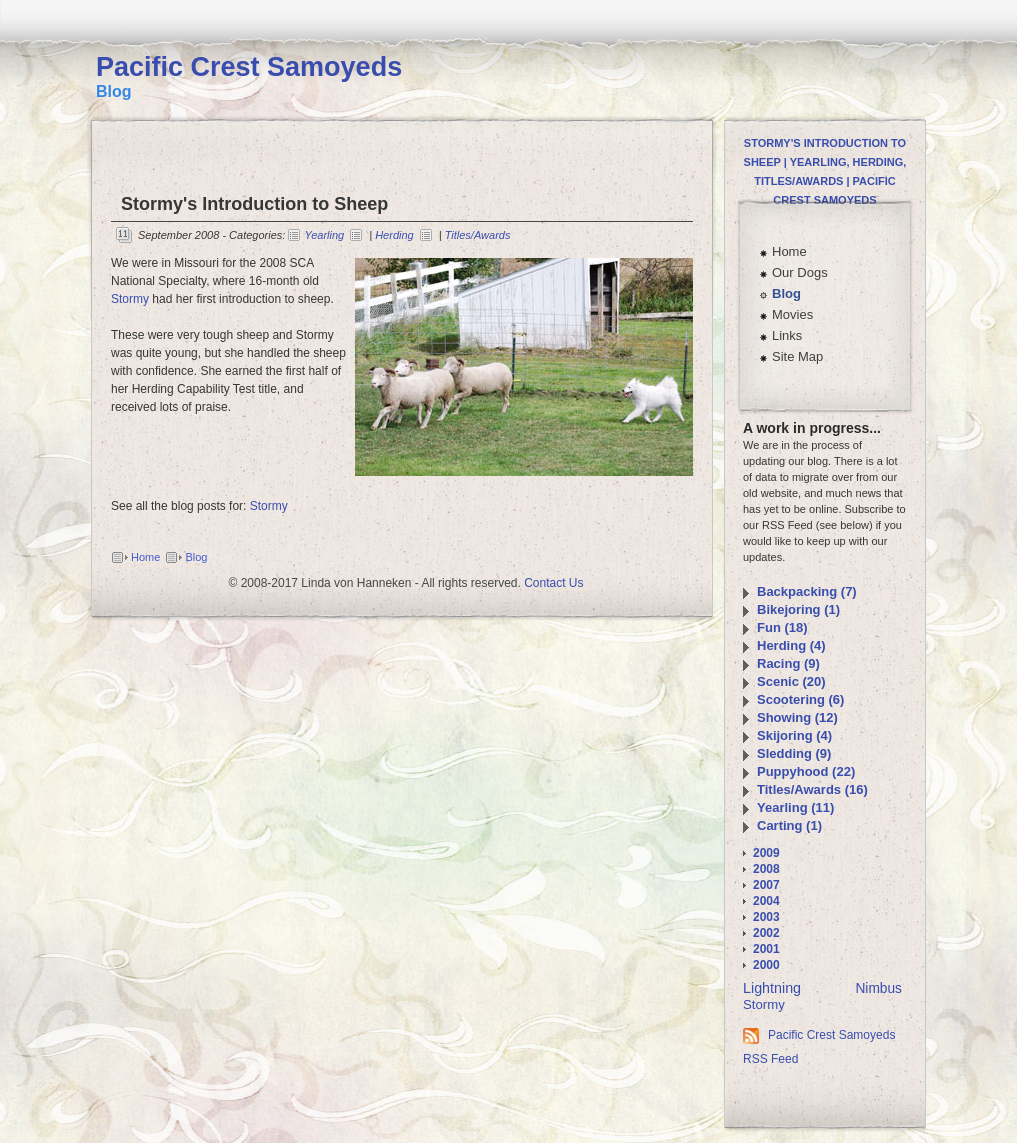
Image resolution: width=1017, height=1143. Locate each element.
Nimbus (878, 988)
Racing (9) (788, 663)
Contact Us (553, 583)
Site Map (797, 356)
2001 (766, 949)
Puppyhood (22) (806, 771)
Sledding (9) (794, 753)
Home (145, 557)
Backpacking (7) (807, 591)
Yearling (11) (795, 807)
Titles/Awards (478, 235)
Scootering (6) (800, 699)
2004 (766, 901)
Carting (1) (789, 825)
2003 (766, 917)
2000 (766, 965)
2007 (766, 885)
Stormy (130, 299)
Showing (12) (797, 717)
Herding (394, 235)
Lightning (772, 988)
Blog (196, 557)
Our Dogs (800, 272)
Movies (792, 314)
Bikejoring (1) (798, 609)
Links (787, 335)
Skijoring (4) (794, 735)
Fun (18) (782, 627)
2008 (766, 869)
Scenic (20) (791, 681)
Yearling (324, 235)
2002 (766, 933)
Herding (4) (791, 645)
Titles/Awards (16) (812, 789)
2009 (766, 853)
